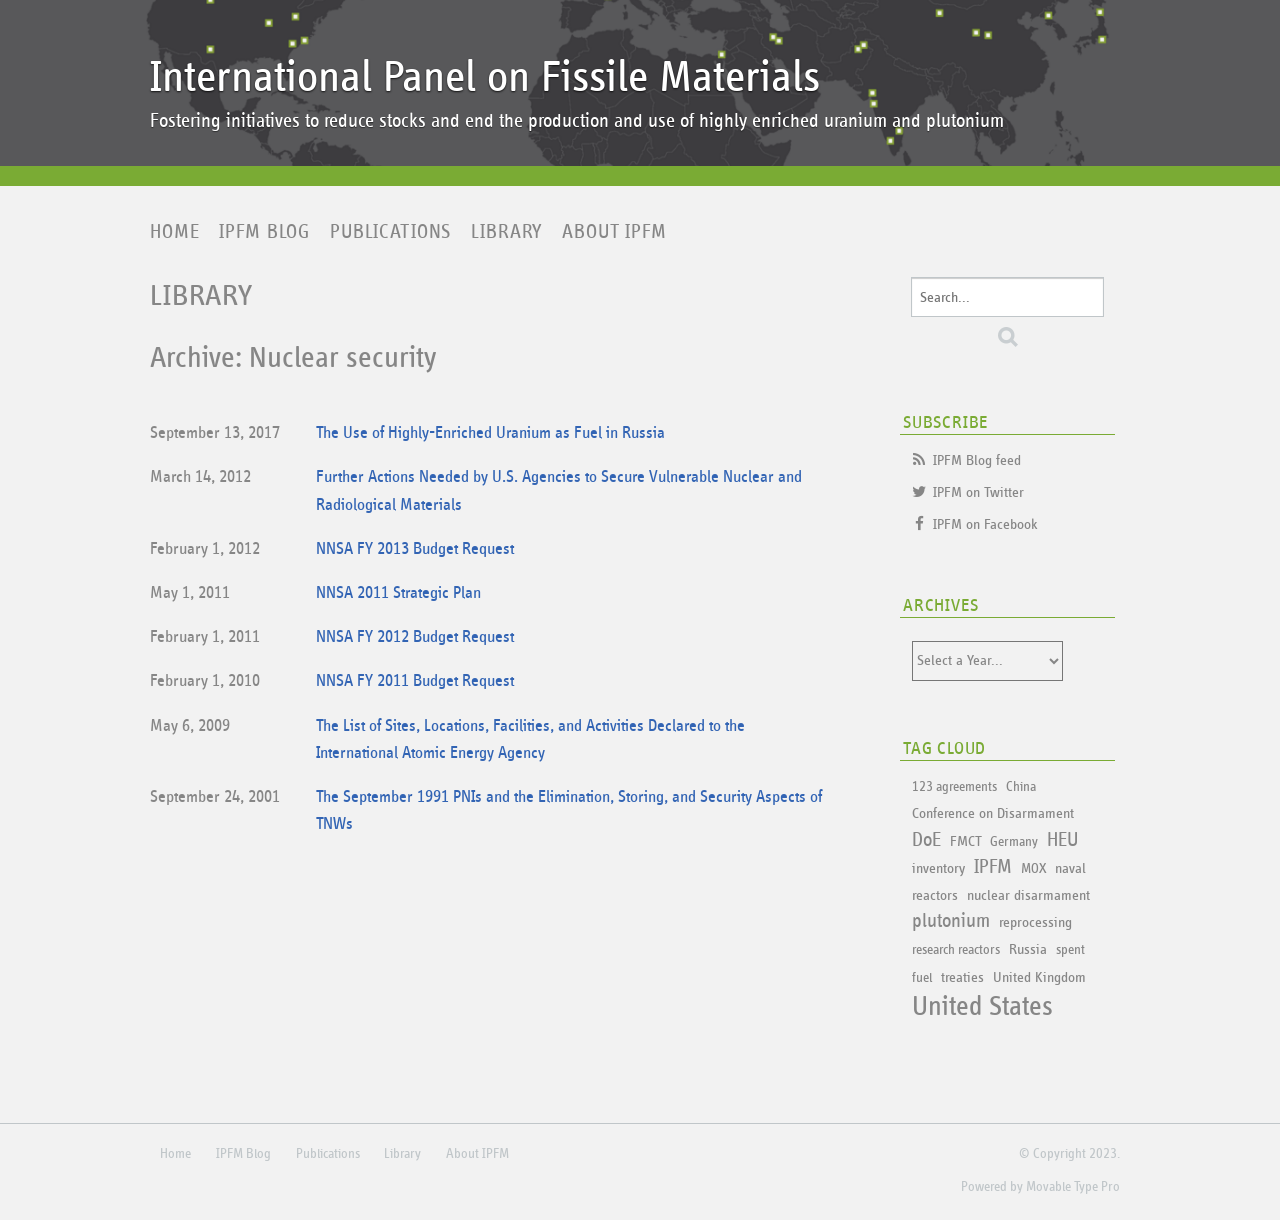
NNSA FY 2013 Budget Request (415, 549)
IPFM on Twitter (978, 492)
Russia (1028, 949)
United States (982, 1007)
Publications (390, 232)
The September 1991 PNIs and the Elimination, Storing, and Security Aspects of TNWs (569, 811)
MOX (1033, 869)
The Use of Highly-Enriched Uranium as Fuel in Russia (490, 433)
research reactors (956, 950)
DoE (926, 840)
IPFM (993, 867)
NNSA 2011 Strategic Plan (398, 593)
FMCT (965, 841)
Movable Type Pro (1073, 1187)
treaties (962, 977)
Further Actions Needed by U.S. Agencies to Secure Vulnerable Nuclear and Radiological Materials (559, 491)
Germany (1014, 842)
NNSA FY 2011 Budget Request (415, 681)
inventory (938, 868)
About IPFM (614, 232)
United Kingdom (1039, 977)
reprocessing (1035, 922)
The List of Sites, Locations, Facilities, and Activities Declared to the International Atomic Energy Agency (530, 740)
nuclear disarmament (1028, 895)
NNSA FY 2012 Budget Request (415, 637)
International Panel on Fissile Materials (485, 77)
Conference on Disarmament (993, 813)
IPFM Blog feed (977, 460)
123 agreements (954, 787)
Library (506, 232)
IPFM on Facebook (985, 524)
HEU (1062, 840)
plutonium (951, 921)
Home (174, 232)
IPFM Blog (264, 232)
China (1021, 787)
